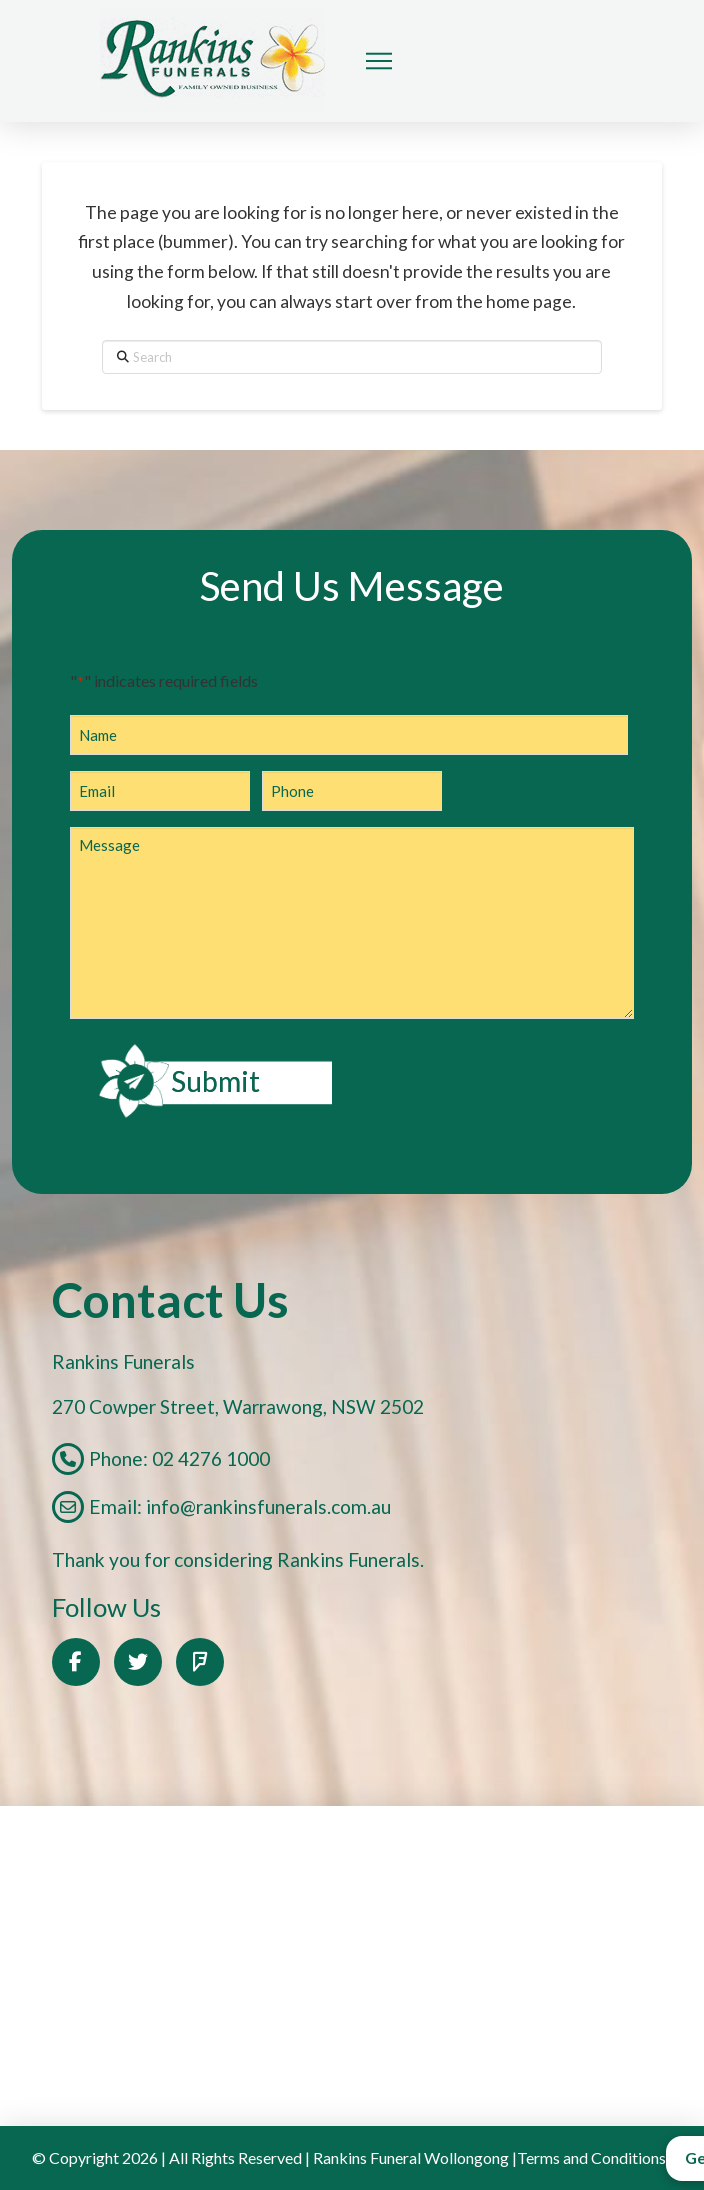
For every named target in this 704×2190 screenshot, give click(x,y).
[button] (379, 61)
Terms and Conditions (591, 2157)
